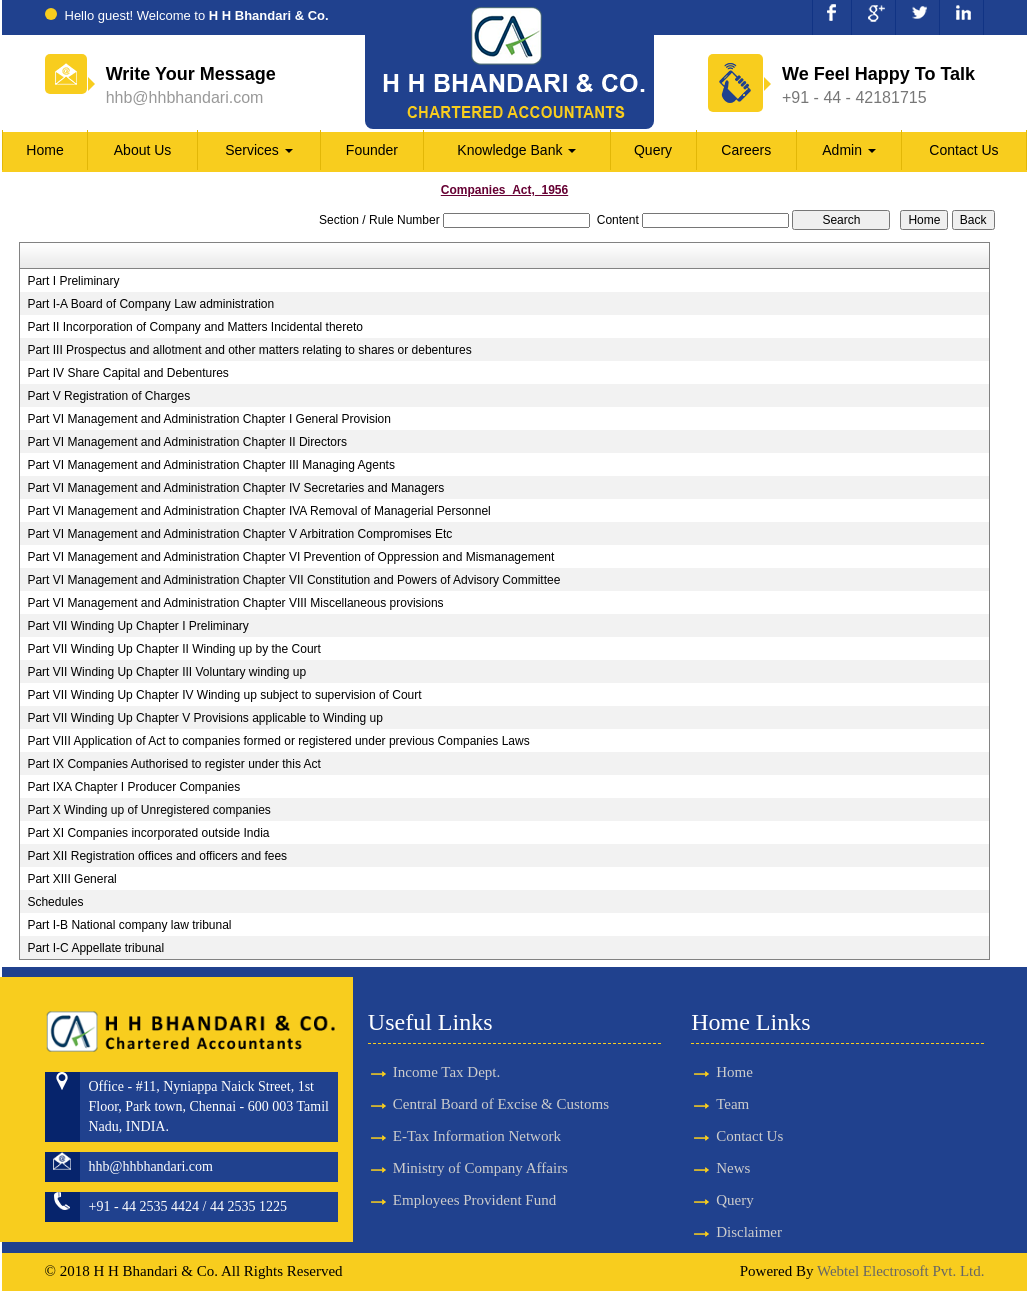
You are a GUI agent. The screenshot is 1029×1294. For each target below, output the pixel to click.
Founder (372, 150)
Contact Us (963, 150)
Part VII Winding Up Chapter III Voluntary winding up (166, 672)
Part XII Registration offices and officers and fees (157, 856)
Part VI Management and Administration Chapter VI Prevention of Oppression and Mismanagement (290, 557)
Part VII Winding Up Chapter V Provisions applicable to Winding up (205, 718)
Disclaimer (720, 1235)
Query (653, 150)
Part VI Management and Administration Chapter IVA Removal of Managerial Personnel (258, 511)
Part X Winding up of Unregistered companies (148, 810)
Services (259, 150)
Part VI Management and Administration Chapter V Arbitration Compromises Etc (239, 534)
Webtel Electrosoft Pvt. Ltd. (901, 1275)
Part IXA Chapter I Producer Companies (133, 787)
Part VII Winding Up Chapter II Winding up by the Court (173, 649)
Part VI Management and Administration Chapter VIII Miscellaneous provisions (235, 603)
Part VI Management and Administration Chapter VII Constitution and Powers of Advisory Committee (293, 580)
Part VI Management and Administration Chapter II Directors (186, 442)
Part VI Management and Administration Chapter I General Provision (209, 419)
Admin (849, 150)
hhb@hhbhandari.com (185, 97)
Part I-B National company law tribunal (129, 925)
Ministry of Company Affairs (480, 1140)
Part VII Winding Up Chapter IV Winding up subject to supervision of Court (224, 695)
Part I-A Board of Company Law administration (150, 304)
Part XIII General (71, 879)
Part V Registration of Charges (108, 396)
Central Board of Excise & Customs (501, 1076)
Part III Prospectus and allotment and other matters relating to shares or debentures (249, 350)
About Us (143, 150)
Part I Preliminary (73, 281)
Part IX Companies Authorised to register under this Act (173, 764)
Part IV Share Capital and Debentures (127, 373)
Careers (746, 150)
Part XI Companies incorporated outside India (148, 833)
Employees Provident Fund (474, 1173)
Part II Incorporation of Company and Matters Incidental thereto (195, 327)
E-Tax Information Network (477, 1108)
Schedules (55, 902)
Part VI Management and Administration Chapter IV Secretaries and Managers (235, 488)
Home (44, 150)
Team (703, 1105)
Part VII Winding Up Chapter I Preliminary (137, 626)
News (704, 1170)
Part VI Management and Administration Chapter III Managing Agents (211, 465)
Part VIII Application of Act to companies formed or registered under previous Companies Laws (278, 741)
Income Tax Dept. (446, 1043)
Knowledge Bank (516, 150)
